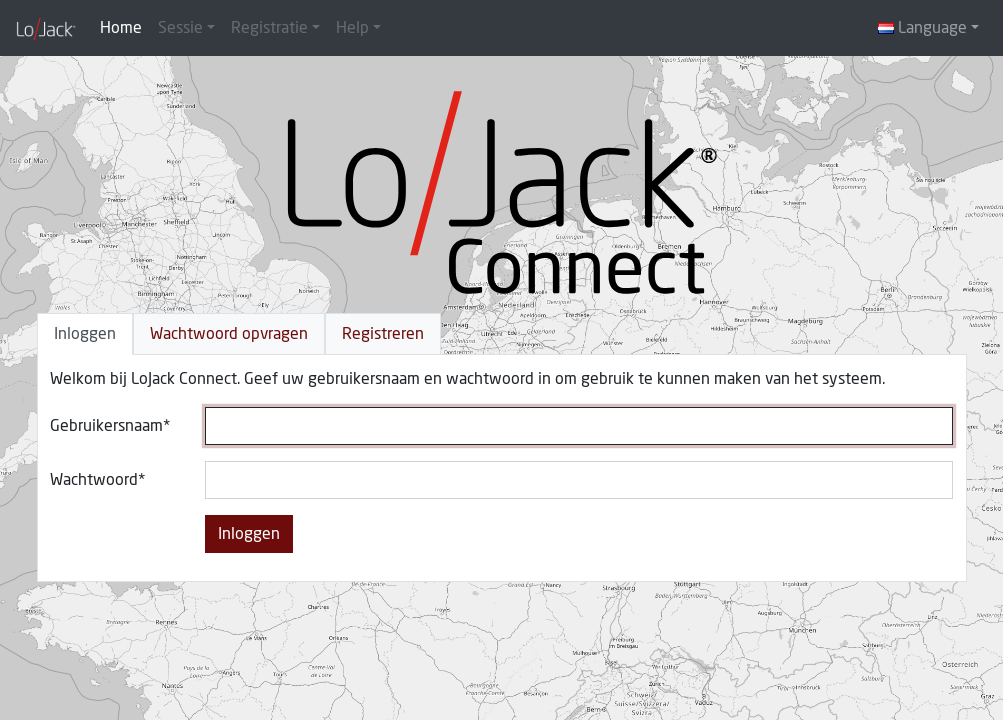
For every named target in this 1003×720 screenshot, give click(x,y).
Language (922, 28)
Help (352, 28)
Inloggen (85, 334)
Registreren (383, 334)
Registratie (269, 28)
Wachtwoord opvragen (229, 334)
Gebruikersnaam (106, 426)
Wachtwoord (94, 480)
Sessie (180, 28)
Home (121, 28)
